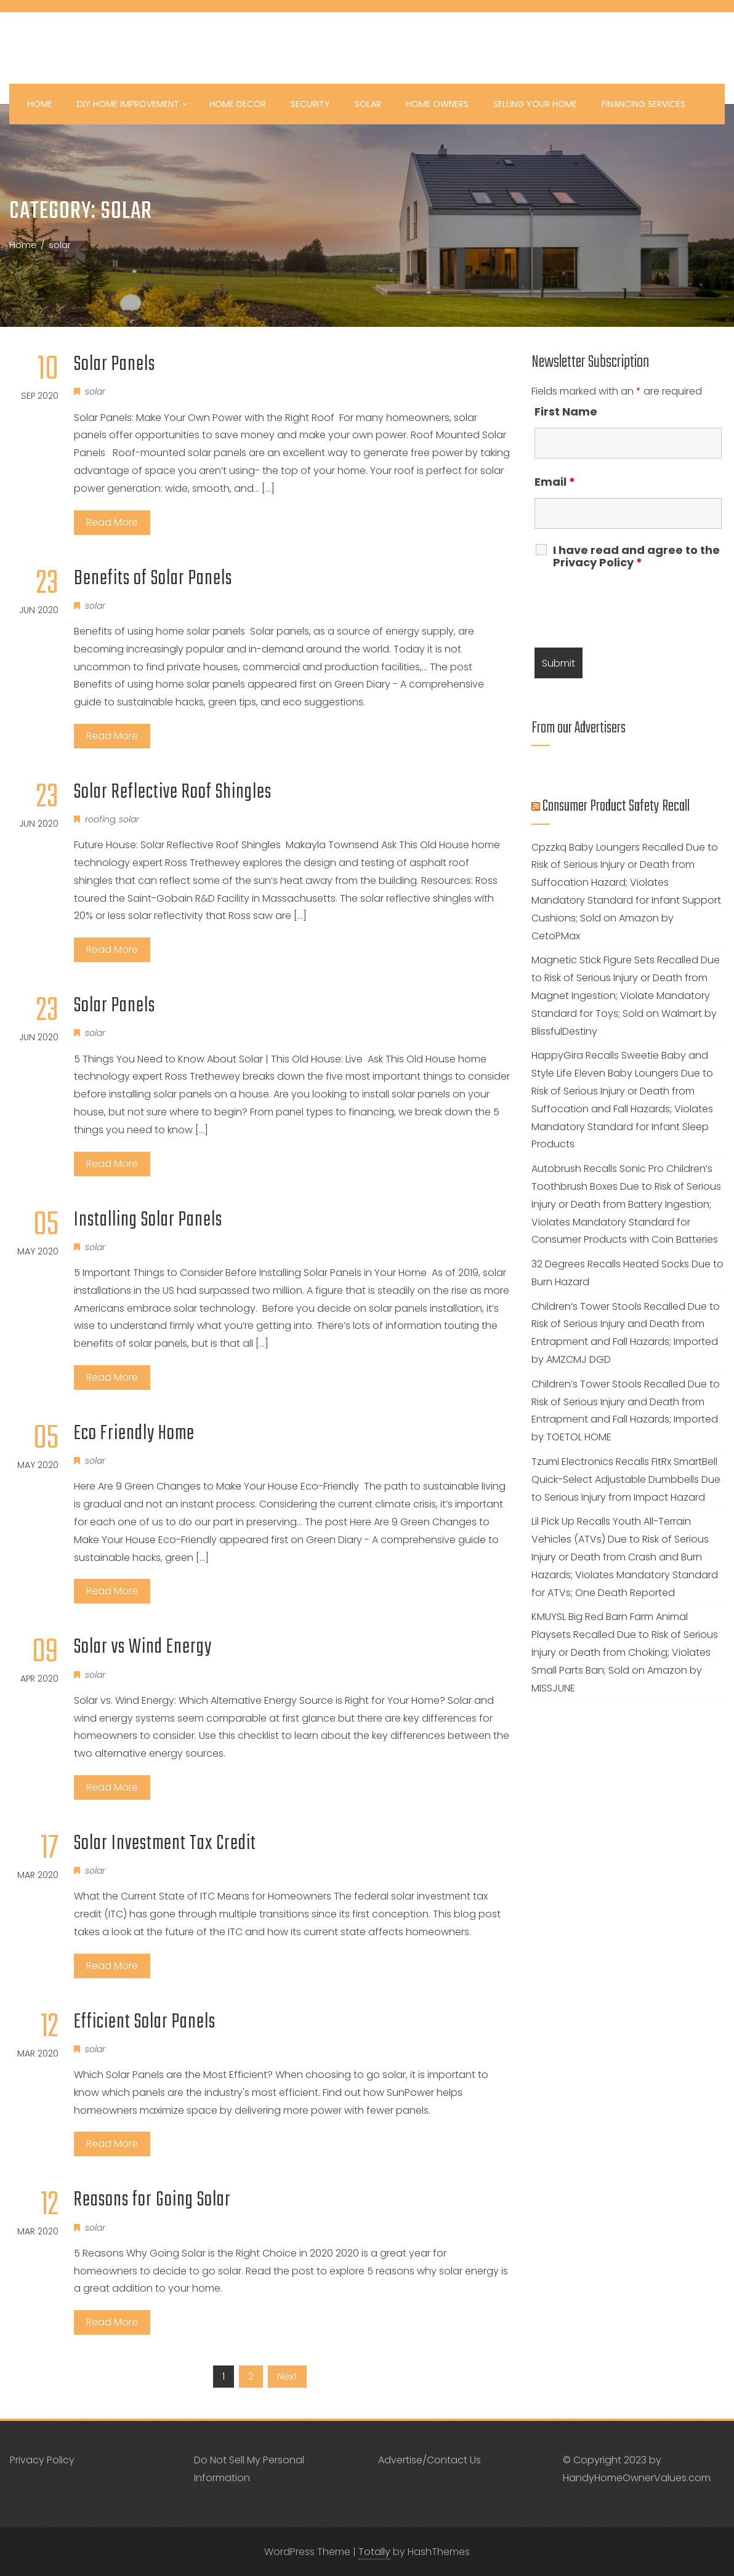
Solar (368, 104)
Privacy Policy (42, 2460)
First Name (565, 411)
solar (95, 391)
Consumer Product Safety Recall (616, 806)
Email (554, 481)
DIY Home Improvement (132, 104)
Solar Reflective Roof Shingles (173, 792)
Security (310, 104)
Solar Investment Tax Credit (165, 1844)
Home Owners (437, 104)
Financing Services (643, 104)
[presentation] (628, 608)
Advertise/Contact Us (429, 2460)
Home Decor (237, 104)
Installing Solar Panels (148, 1220)
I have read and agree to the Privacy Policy (636, 556)
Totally (374, 2552)
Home (40, 104)
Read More (112, 522)
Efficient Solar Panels (145, 2022)
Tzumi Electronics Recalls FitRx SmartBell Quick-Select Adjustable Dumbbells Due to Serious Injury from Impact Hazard (625, 1479)
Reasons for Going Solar (152, 2200)
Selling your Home (535, 104)
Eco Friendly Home (134, 1434)
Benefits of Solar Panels (153, 579)
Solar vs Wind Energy (143, 1647)
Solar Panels (114, 364)
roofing (100, 819)
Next (287, 2376)
